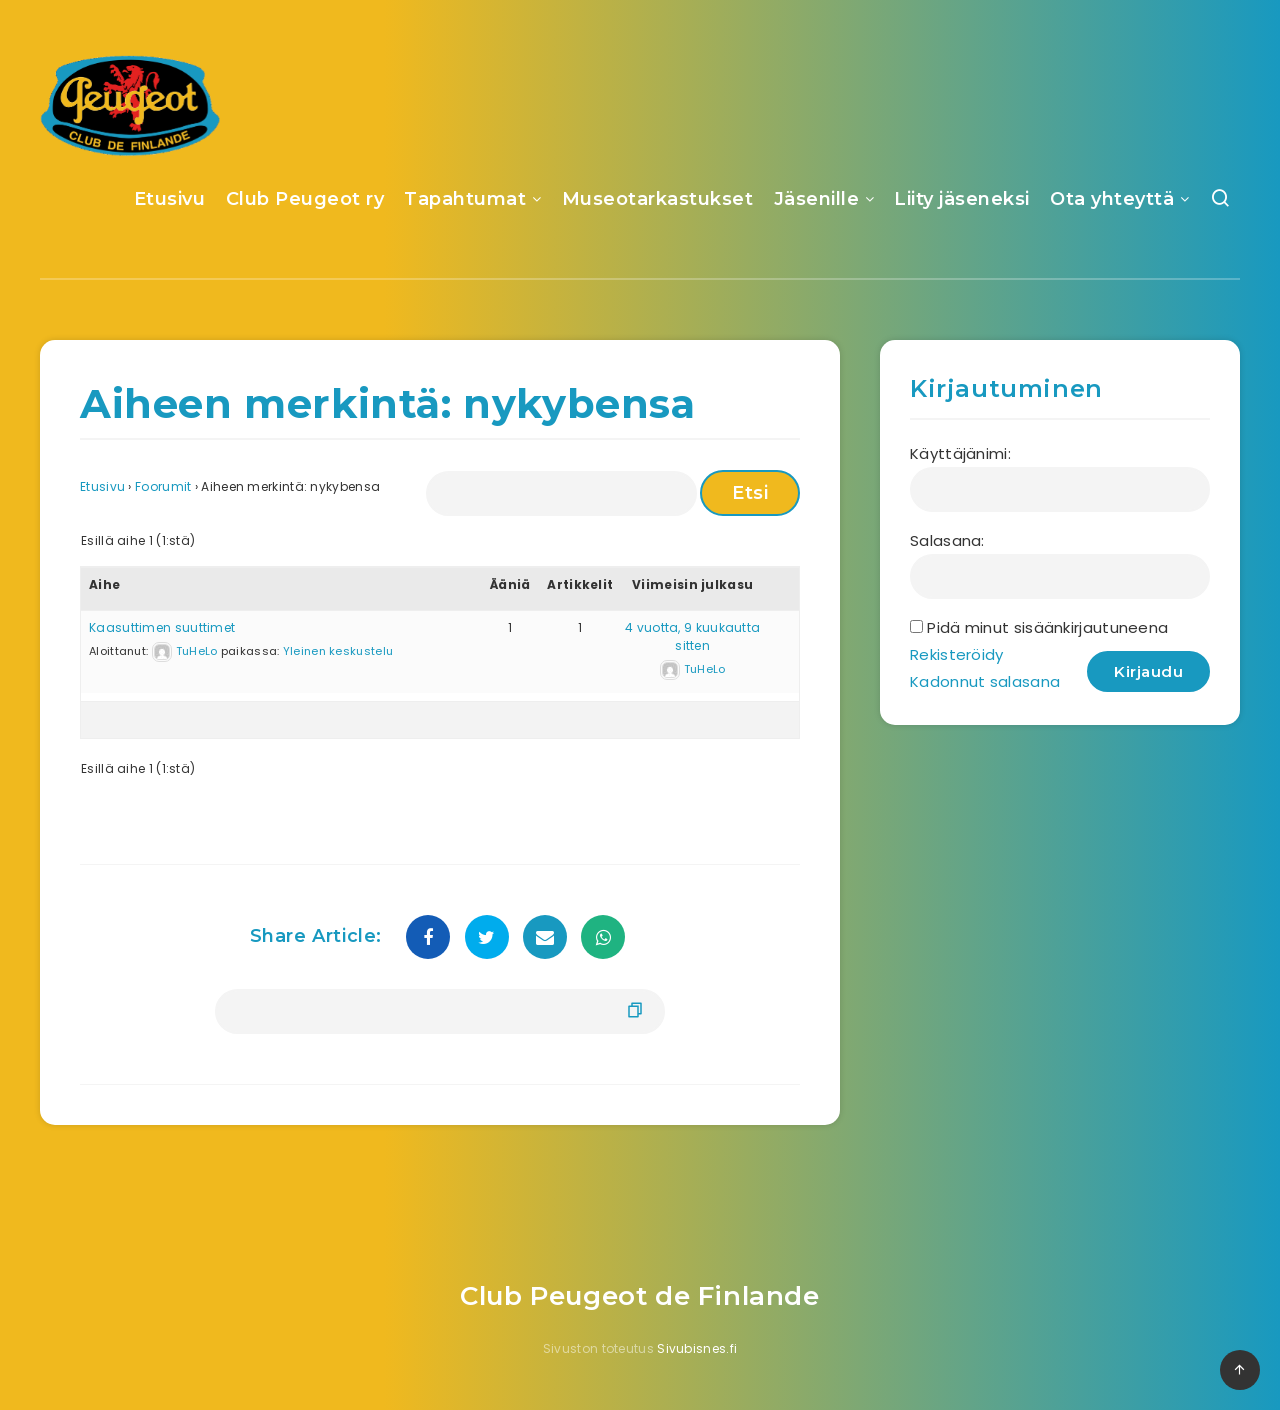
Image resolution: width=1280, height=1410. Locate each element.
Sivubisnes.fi (697, 1348)
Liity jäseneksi (962, 199)
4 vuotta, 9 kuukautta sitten (692, 636)
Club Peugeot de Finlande (639, 1296)
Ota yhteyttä (1112, 199)
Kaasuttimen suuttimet (162, 627)
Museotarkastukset (658, 199)
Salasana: (947, 540)
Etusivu (170, 199)
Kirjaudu (1148, 671)
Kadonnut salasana (985, 681)
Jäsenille (817, 199)
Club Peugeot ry (305, 199)
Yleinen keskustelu (338, 651)
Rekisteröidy (957, 654)
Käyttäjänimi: (960, 453)
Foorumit (163, 486)
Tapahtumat (465, 199)
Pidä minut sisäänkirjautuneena (1047, 627)
